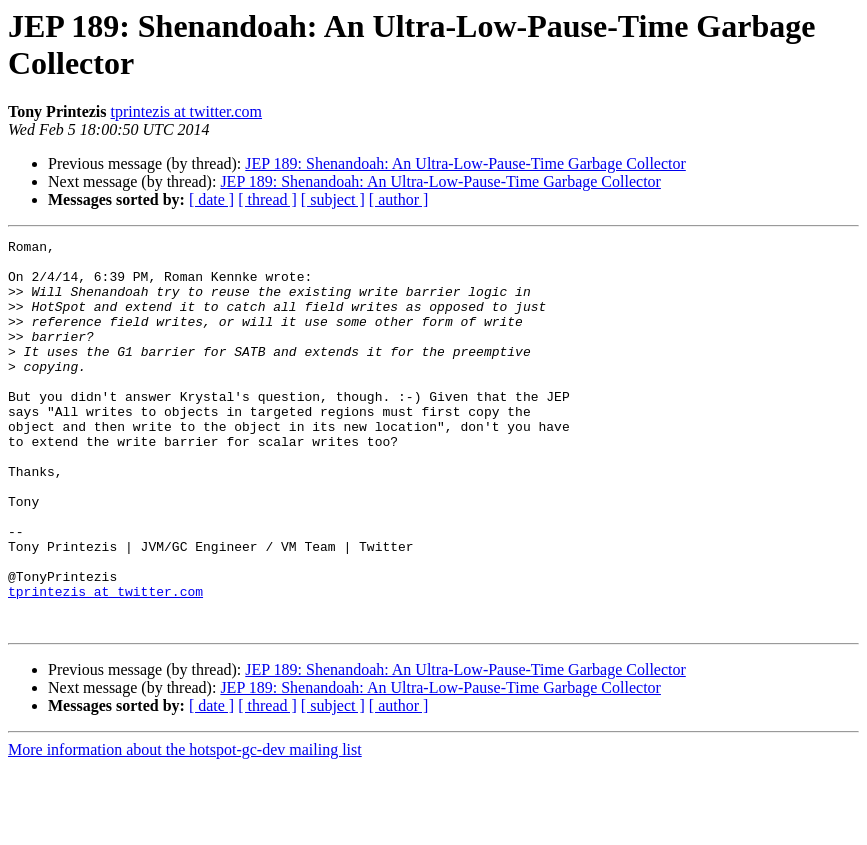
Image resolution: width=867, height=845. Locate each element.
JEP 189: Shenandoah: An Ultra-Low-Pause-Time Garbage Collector (465, 163)
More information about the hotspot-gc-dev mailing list (185, 827)
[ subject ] (333, 199)
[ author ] (399, 199)
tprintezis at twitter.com (187, 111)
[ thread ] (267, 199)
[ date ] (211, 199)
